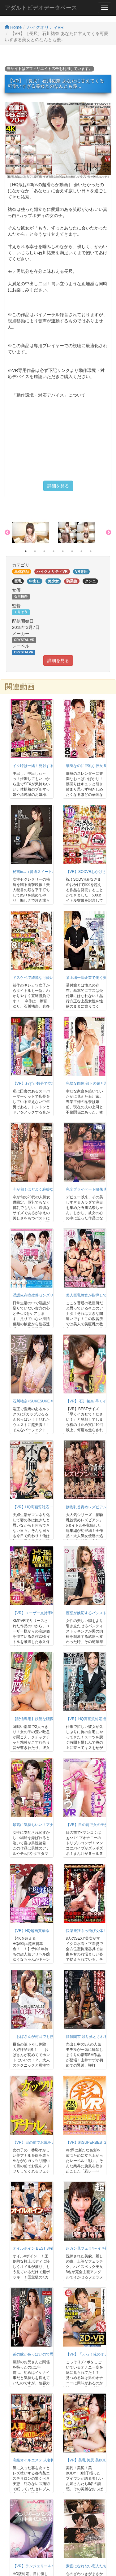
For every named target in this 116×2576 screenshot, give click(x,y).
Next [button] (108, 533)
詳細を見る (58, 485)
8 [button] (91, 551)
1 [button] (26, 551)
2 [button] (35, 551)
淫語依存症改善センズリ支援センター (44, 1295)
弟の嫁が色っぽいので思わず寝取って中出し (50, 2354)
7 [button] (81, 551)
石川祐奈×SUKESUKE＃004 (36, 1401)
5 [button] (63, 551)
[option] (35, 533)
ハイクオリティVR (45, 27)
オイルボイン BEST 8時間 (34, 2248)
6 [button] (72, 551)
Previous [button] (7, 533)
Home (13, 27)
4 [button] (53, 551)
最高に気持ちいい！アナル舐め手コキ (44, 1825)
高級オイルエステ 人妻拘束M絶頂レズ (44, 2460)
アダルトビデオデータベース (41, 8)
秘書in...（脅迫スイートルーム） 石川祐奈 (48, 872)
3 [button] (44, 551)
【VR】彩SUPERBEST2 (86, 2142)
